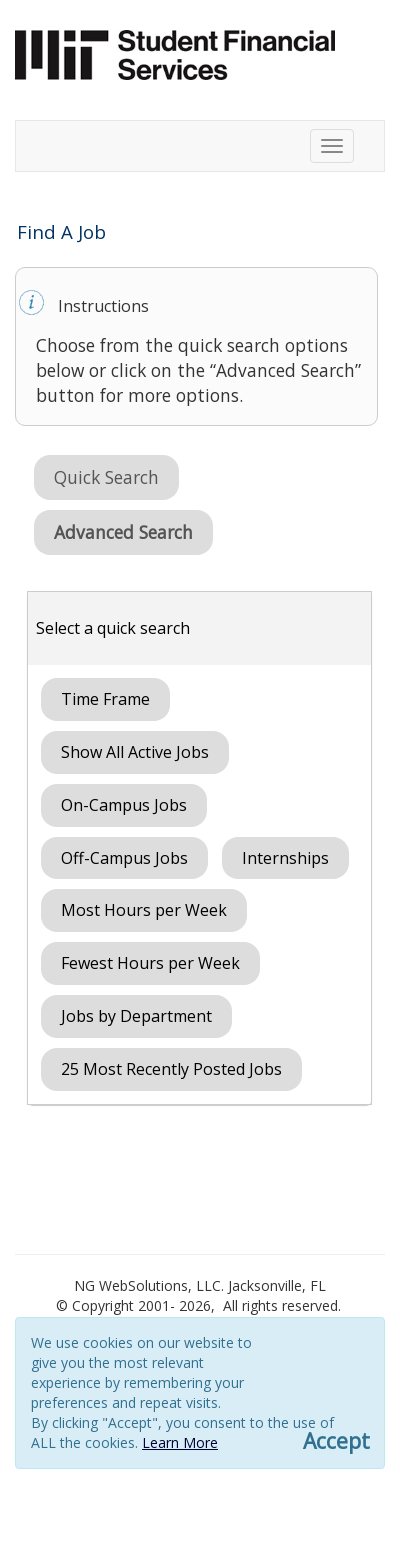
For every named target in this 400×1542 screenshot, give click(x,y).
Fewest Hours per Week (150, 963)
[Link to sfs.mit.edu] (175, 53)
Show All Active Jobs (135, 752)
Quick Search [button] (106, 477)
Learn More (180, 1442)
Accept (336, 1441)
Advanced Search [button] (123, 532)
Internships (285, 858)
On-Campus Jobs (124, 805)
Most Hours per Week (144, 910)
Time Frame (105, 699)
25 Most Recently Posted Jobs (171, 1069)
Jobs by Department (136, 1016)
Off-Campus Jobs (124, 858)
